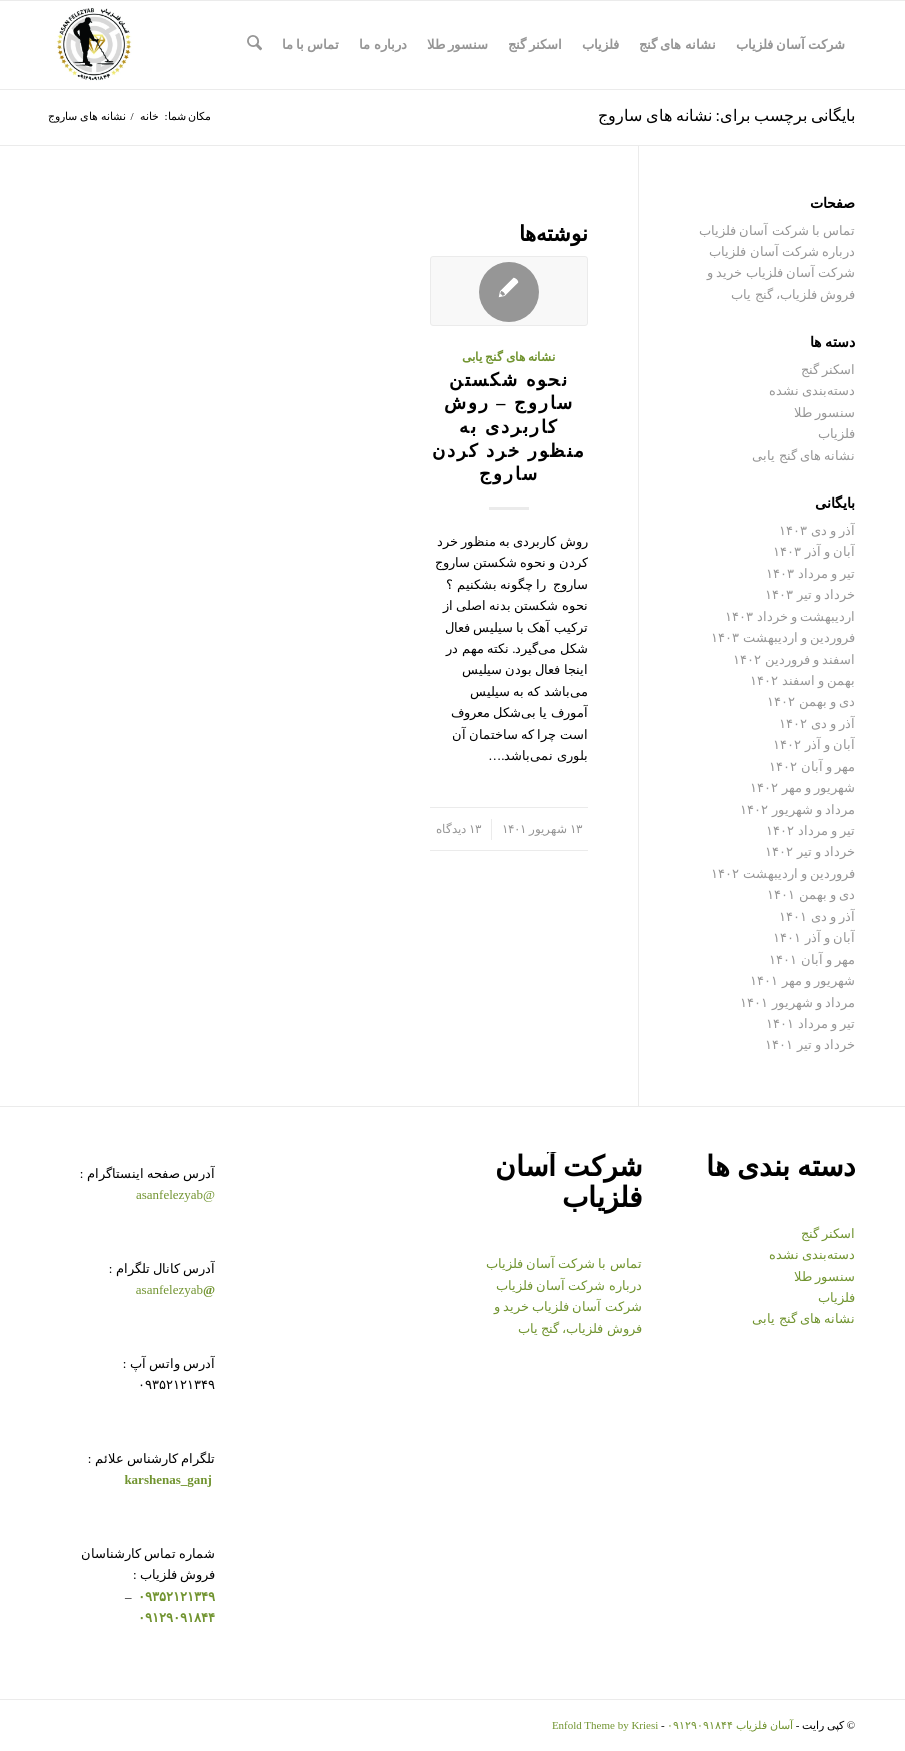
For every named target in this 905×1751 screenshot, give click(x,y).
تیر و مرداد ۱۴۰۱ (810, 1023)
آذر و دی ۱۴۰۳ (817, 530)
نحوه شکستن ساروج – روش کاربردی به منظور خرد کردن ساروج (509, 427)
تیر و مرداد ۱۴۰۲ (810, 830)
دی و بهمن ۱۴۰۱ (811, 894)
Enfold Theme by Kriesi (605, 1725)
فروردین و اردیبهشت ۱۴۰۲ (783, 873)
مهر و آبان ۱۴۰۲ (812, 766)
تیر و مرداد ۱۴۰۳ (810, 573)
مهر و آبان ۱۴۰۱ (812, 959)
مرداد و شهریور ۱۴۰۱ (797, 1002)
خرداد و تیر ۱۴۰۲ (810, 851)
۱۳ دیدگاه (458, 829)
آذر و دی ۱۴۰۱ (817, 916)
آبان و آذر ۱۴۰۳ (814, 551)
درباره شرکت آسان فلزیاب (782, 251)
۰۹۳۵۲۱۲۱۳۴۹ (175, 1596)
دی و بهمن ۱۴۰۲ (811, 701)
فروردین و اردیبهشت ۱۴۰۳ (783, 637)
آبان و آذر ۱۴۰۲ (814, 744)
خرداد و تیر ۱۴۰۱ (810, 1044)
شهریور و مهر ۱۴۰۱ (802, 980)
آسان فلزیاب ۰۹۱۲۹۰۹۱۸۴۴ (730, 1725)
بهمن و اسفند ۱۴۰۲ (802, 680)
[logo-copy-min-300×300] (94, 45)
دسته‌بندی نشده (812, 390)
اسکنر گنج (828, 369)
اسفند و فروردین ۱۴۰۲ (794, 659)
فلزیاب (836, 433)
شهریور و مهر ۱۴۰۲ (802, 787)
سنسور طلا (824, 412)
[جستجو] (254, 45)
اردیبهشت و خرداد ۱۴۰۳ (790, 616)
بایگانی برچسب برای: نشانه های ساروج (726, 115)
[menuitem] (791, 45)
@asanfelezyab (175, 1194)
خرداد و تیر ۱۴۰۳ (810, 594)
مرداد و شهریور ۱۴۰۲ (797, 809)
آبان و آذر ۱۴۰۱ (814, 937)
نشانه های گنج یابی (508, 357)
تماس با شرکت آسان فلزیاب (777, 230)
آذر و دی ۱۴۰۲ (817, 723)
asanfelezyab (175, 1289)
